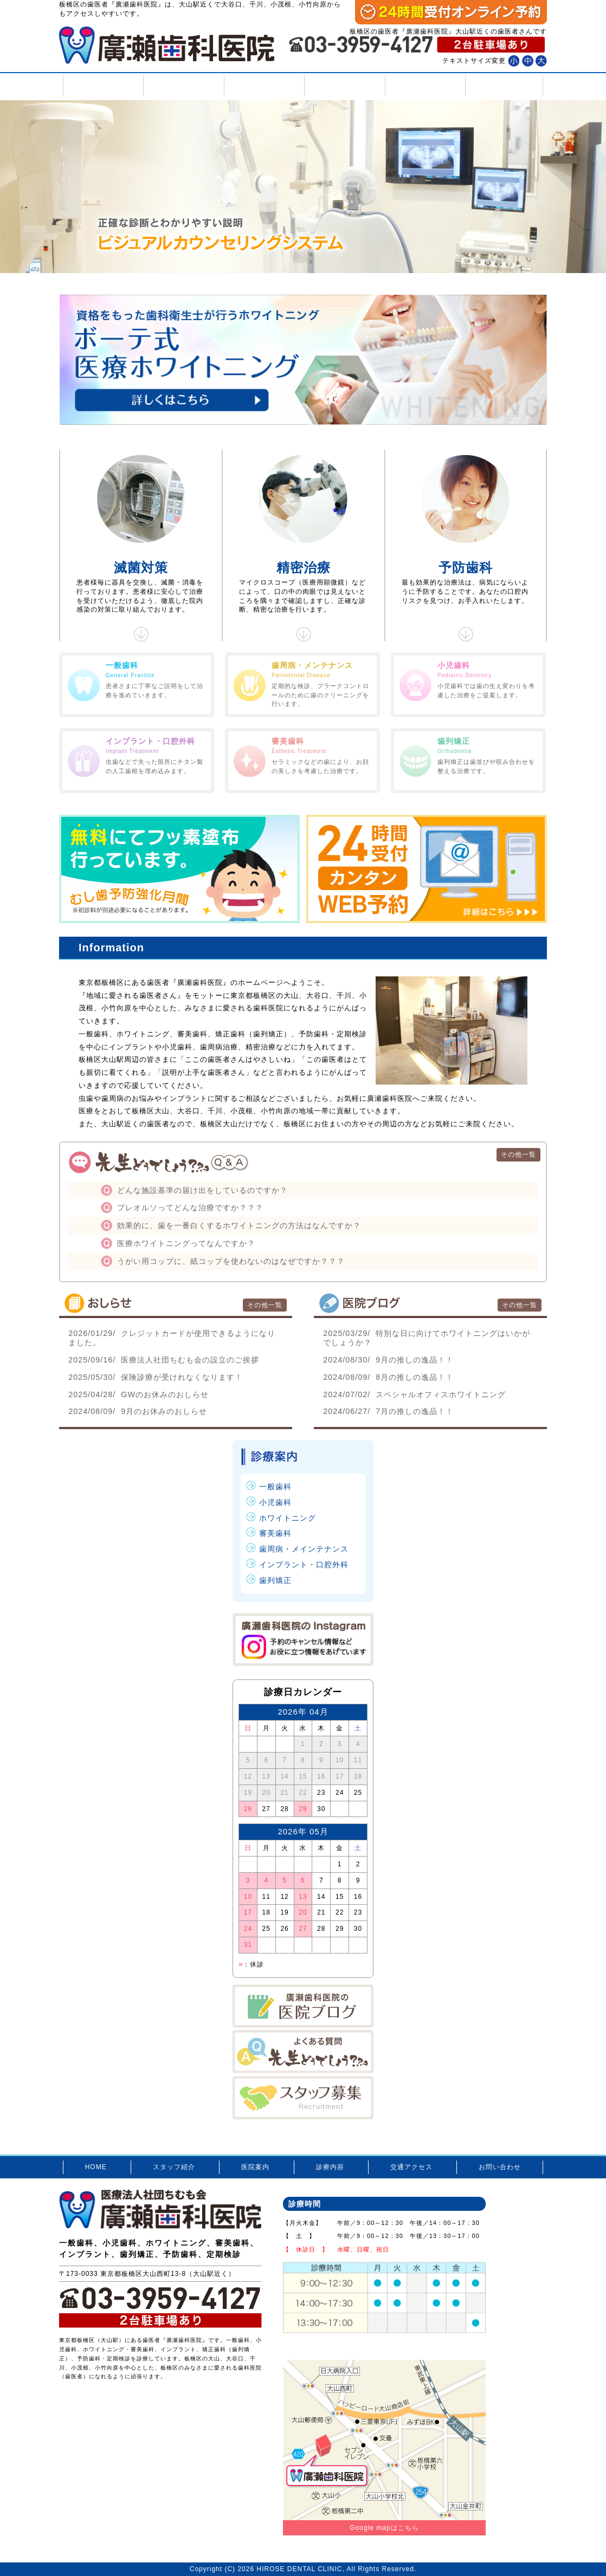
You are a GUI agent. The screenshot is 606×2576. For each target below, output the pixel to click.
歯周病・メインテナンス (304, 1549)
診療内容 (343, 85)
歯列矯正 (275, 1580)
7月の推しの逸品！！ (388, 1411)
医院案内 (263, 85)
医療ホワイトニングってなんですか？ (186, 1243)
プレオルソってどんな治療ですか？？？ (190, 1207)
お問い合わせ (504, 85)
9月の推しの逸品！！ (388, 1359)
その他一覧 (518, 1154)
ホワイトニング (287, 1518)
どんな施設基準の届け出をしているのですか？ (202, 1190)
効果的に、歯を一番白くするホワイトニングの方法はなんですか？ (239, 1225)
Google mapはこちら (384, 2528)
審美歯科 (275, 1533)
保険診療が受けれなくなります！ (155, 1377)
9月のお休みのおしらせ (137, 1411)
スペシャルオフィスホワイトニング (414, 1394)
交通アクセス (424, 85)
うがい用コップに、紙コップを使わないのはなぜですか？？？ (231, 1261)
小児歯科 (275, 1502)
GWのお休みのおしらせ (138, 1394)
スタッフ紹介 (182, 85)
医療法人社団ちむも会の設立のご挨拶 (163, 1359)
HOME (102, 85)
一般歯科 (275, 1486)
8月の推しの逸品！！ (388, 1377)
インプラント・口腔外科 (304, 1564)
